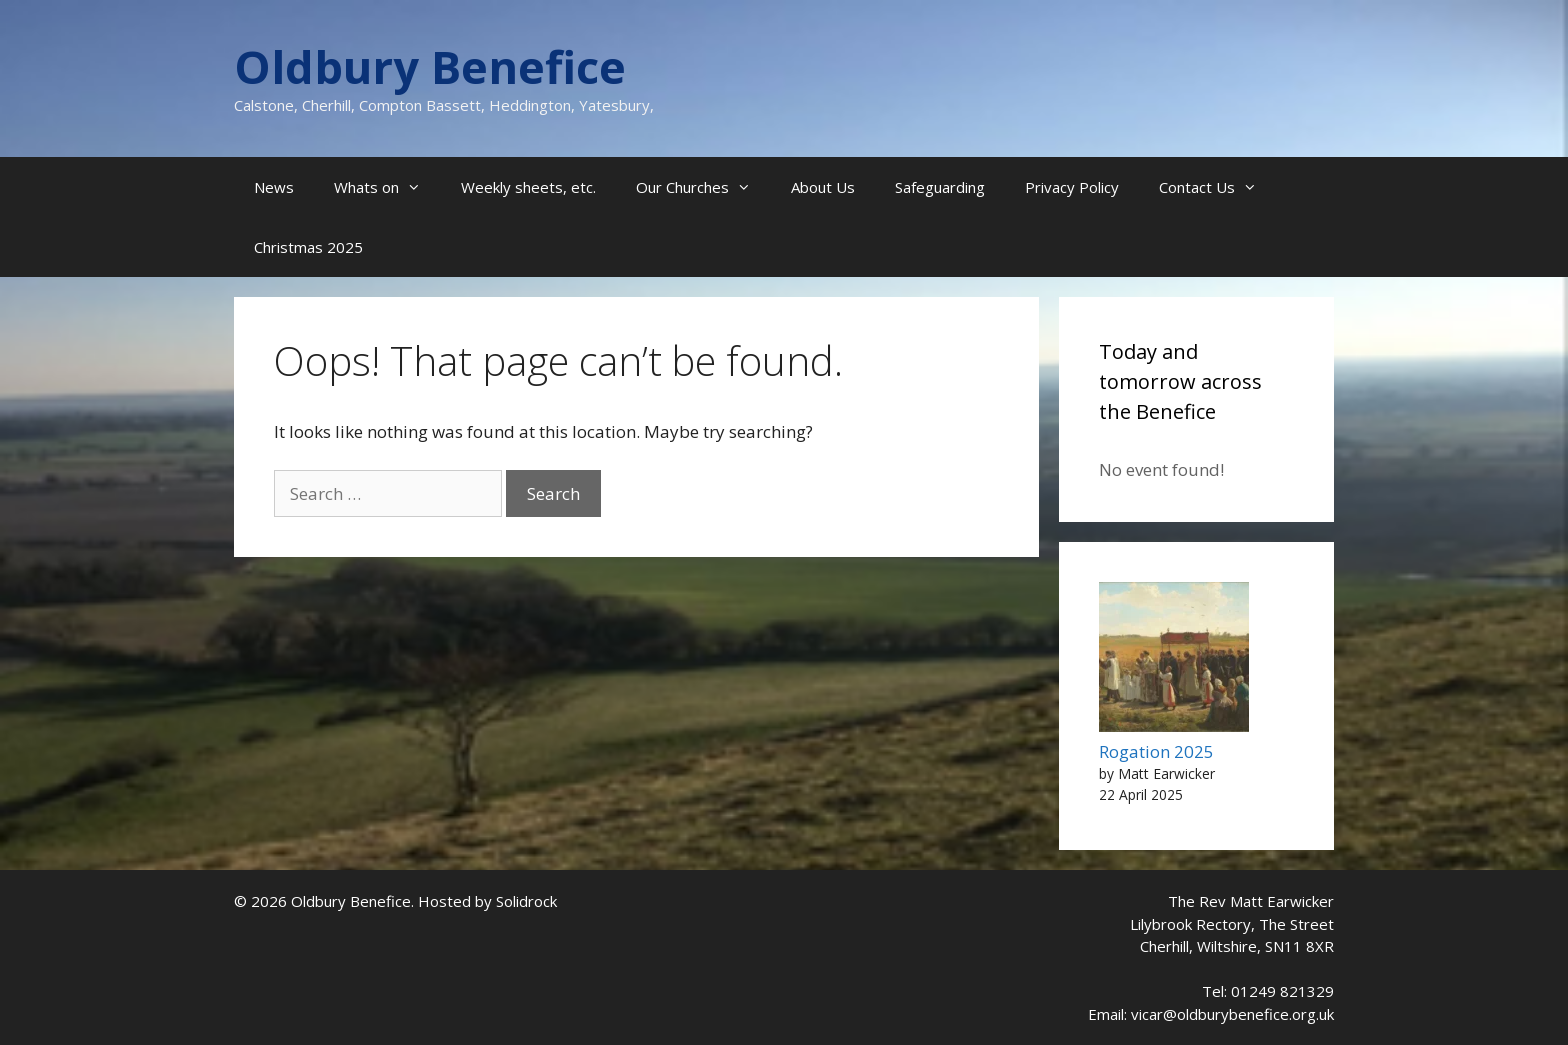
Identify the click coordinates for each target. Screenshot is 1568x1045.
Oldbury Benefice (430, 66)
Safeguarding (940, 187)
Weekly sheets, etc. (528, 187)
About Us (823, 187)
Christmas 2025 (308, 247)
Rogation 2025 (1156, 751)
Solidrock (526, 901)
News (274, 187)
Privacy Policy (1072, 187)
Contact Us (1218, 187)
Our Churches (703, 187)
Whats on (387, 187)
